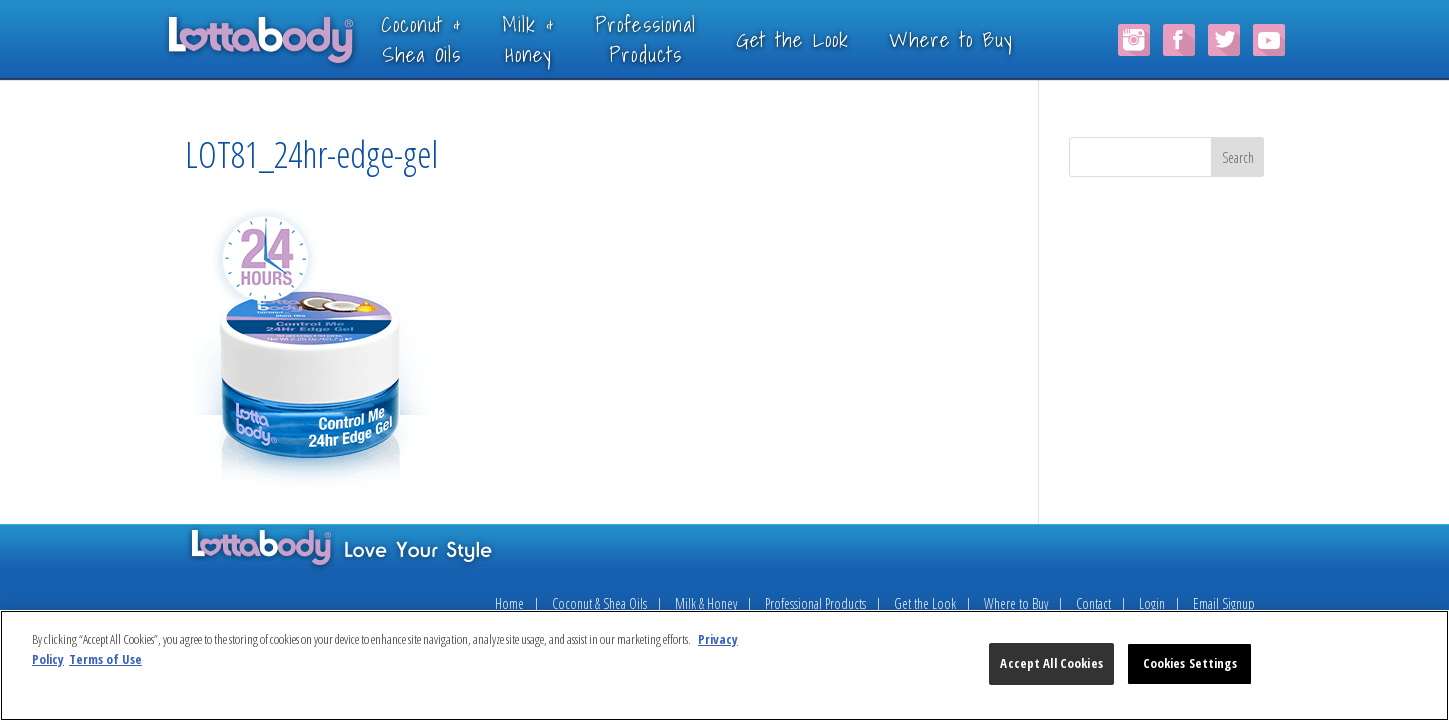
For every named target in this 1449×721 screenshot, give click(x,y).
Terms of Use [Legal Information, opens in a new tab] (105, 659)
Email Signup (1224, 603)
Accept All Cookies (1051, 663)
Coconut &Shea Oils (451, 38)
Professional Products (815, 603)
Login (1152, 603)
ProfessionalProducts (675, 38)
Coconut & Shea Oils (599, 603)
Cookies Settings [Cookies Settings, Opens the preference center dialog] (1190, 663)
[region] (724, 665)
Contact (1093, 603)
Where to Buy (981, 39)
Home (509, 603)
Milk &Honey (558, 38)
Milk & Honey (706, 603)
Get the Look (823, 39)
